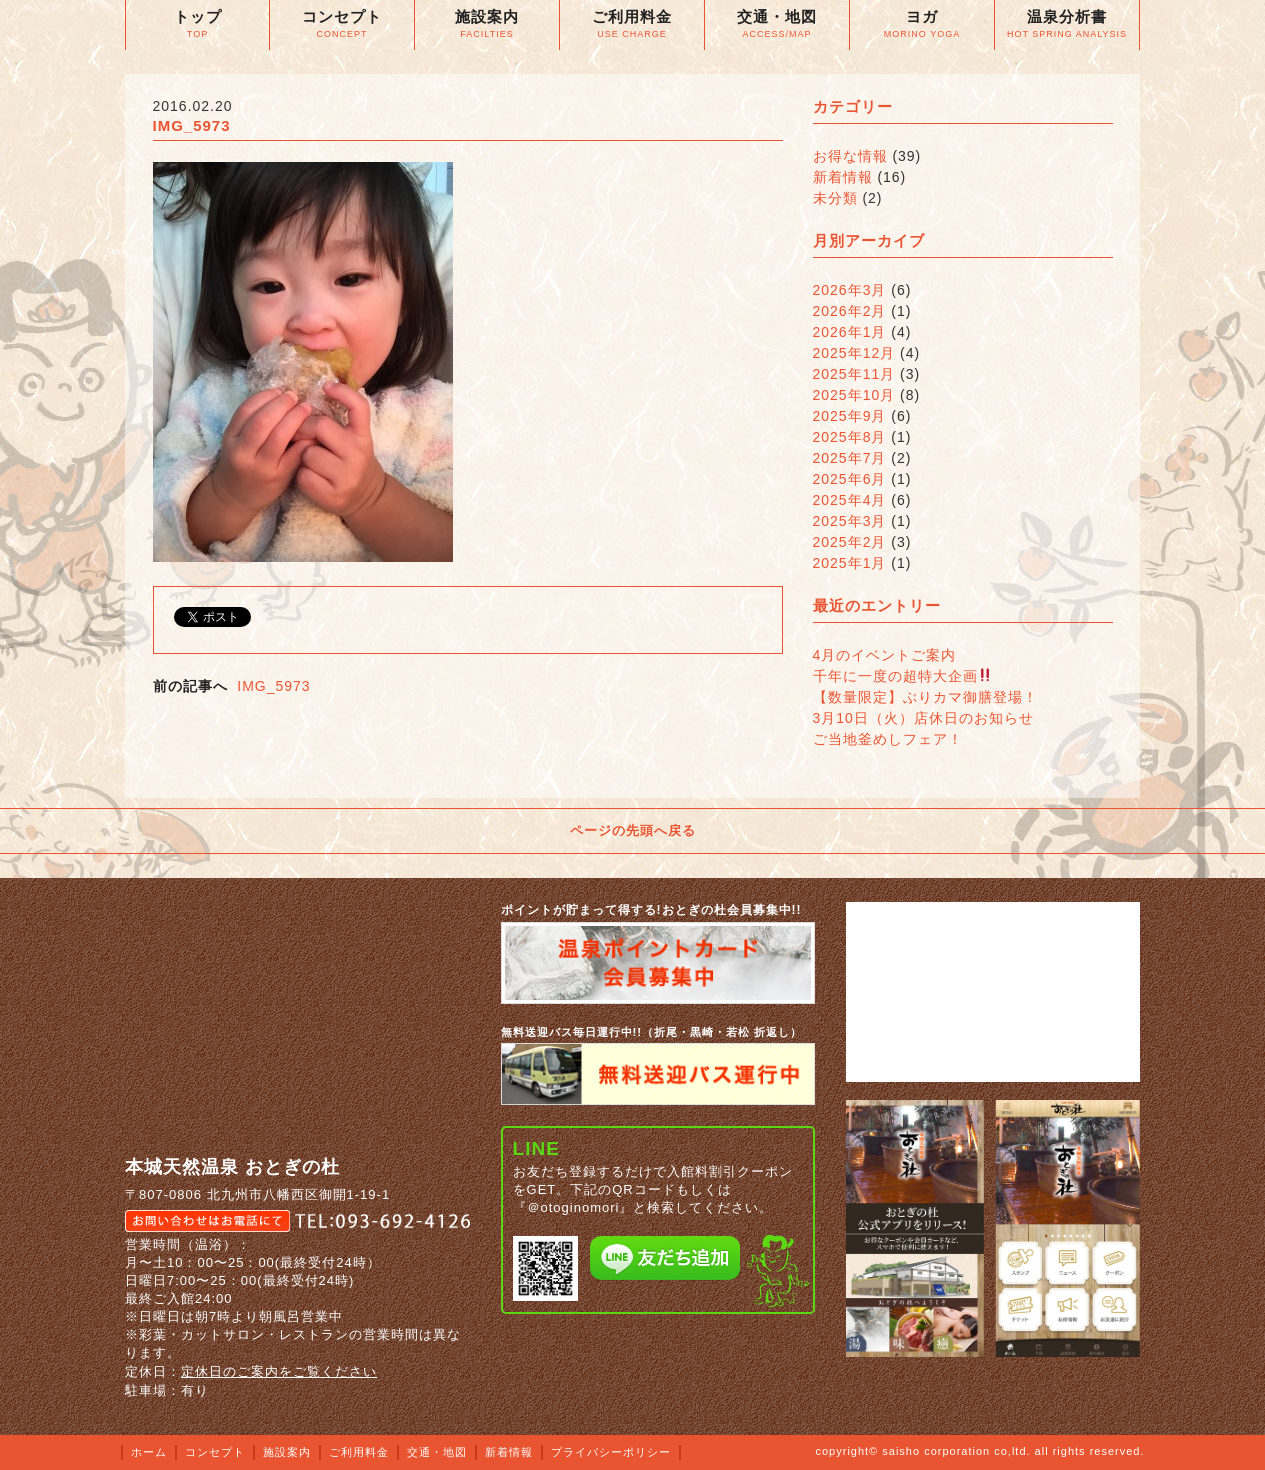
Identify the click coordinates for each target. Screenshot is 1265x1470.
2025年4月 (850, 500)
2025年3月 (850, 521)
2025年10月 (854, 395)
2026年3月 (850, 290)
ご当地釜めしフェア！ (888, 739)
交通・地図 (437, 1452)
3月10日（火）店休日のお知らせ (923, 718)
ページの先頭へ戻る (633, 830)
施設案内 (287, 1452)
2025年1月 (850, 563)
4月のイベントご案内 (885, 655)
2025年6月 (850, 479)
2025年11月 (854, 374)
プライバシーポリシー (611, 1452)
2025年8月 (850, 437)
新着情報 (843, 177)
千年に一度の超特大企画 (903, 676)
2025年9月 (850, 416)
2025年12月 (854, 353)
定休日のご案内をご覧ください (279, 1371)
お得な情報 (850, 156)
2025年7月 (850, 458)
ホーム (149, 1452)
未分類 (835, 198)
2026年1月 (850, 332)
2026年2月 (850, 311)
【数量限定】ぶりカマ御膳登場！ (925, 697)
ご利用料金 (359, 1452)
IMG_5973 (273, 686)
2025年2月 (850, 542)
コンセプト (215, 1452)
